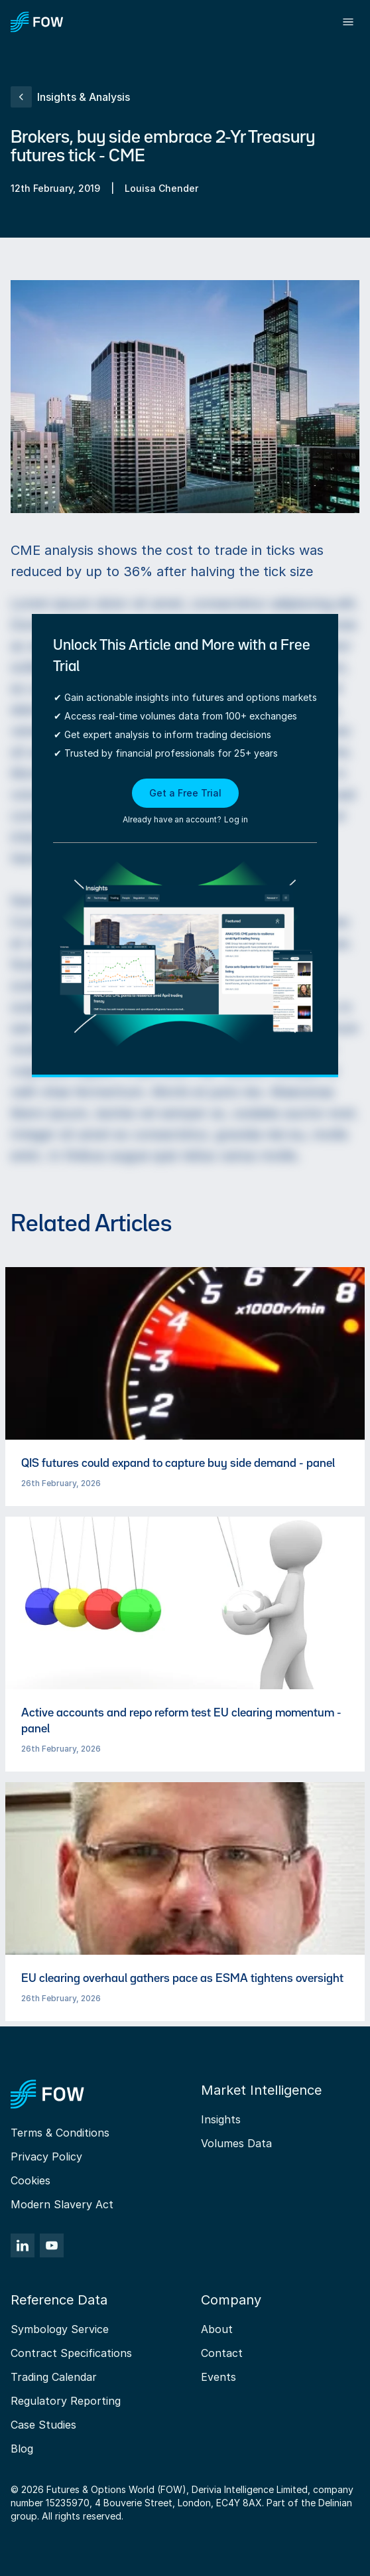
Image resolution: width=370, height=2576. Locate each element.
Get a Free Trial (185, 792)
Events (218, 2377)
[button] (185, 802)
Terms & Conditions (60, 2132)
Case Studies (43, 2424)
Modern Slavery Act (62, 2204)
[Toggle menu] (348, 22)
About (217, 2329)
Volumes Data (236, 2143)
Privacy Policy (46, 2156)
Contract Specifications (71, 2353)
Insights (221, 2119)
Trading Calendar (54, 2377)
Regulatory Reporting (66, 2400)
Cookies (30, 2180)
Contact (222, 2353)
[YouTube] (52, 2245)
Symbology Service (60, 2329)
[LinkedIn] (22, 2245)
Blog (22, 2448)
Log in (236, 819)
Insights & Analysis (70, 97)
